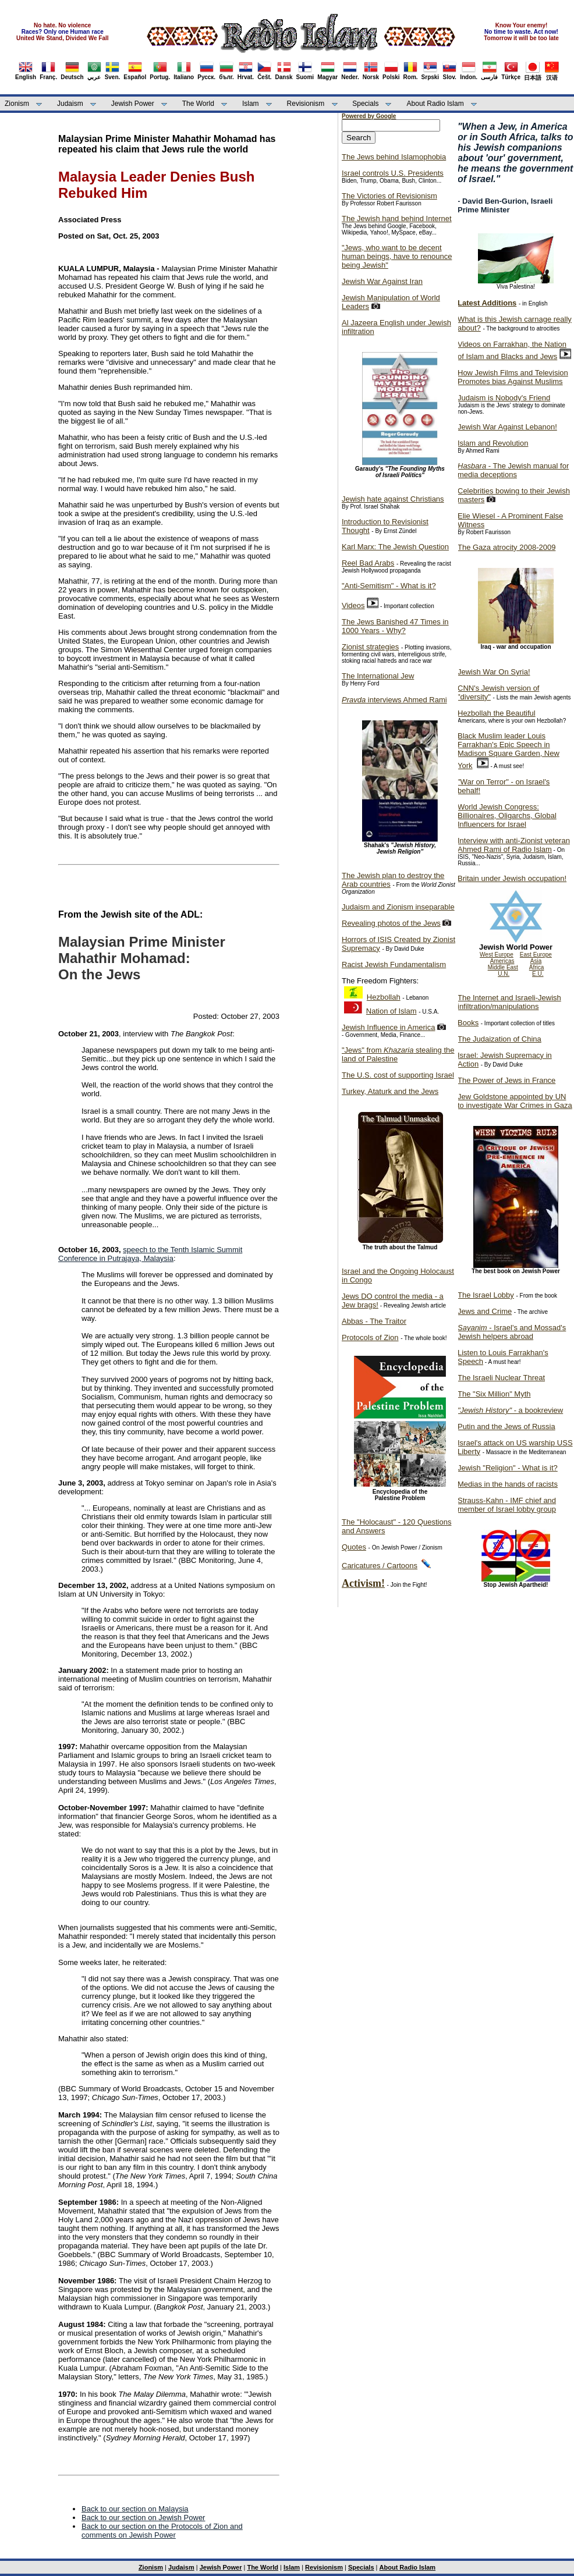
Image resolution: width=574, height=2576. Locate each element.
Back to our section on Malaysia (135, 2508)
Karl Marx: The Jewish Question (395, 546)
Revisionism (306, 104)
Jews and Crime (485, 1311)
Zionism (17, 104)
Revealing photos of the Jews (391, 923)
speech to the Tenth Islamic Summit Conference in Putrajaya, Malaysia (150, 1254)
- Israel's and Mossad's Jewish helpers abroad (512, 1332)
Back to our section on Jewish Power (143, 2517)
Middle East (503, 967)
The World (198, 104)
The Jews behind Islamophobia (394, 156)
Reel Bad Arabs (368, 563)
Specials (365, 104)
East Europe (536, 954)
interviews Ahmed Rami (394, 699)
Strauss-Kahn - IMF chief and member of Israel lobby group (507, 1504)
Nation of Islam (391, 1011)
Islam (250, 104)
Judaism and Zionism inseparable (398, 907)
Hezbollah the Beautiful (497, 713)
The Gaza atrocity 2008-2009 (506, 547)
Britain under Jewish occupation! (512, 878)
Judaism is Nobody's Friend (504, 397)
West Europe (496, 954)
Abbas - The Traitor (374, 1321)
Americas (502, 961)
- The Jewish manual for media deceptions (513, 470)
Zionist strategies (370, 646)
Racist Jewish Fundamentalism (394, 964)
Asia (535, 961)
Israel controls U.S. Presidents (393, 173)
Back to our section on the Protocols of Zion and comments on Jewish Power (162, 2530)
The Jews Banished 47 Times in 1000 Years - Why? (395, 626)
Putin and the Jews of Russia (506, 1426)
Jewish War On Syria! (494, 671)
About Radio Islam (435, 104)
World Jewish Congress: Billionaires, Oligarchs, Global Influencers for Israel (507, 815)
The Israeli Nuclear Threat (501, 1377)
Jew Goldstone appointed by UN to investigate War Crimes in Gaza (515, 1101)
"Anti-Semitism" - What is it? (389, 585)
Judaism (70, 104)
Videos (353, 605)
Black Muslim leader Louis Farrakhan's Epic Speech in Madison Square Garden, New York (508, 750)
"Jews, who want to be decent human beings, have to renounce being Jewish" (397, 256)
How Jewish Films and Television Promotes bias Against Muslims (513, 377)
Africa (536, 967)
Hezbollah (384, 997)
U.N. (503, 974)
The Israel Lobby (486, 1295)
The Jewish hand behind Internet (397, 218)
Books (468, 1022)
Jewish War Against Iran (382, 281)
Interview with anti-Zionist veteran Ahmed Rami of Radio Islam (514, 845)
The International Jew (378, 675)
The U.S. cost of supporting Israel (398, 1075)
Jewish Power (132, 104)
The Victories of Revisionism (389, 195)
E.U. (537, 974)
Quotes (354, 1547)
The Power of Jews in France (506, 1080)
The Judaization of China (499, 1039)
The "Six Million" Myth (494, 1394)
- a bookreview (510, 1410)
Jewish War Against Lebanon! (507, 426)
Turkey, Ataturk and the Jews (390, 1091)
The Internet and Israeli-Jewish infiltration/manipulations (509, 1002)
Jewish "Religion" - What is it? (508, 1467)
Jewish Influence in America (388, 1027)
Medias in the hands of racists (508, 1484)
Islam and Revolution (493, 443)
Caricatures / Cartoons (379, 1565)
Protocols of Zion (370, 1337)
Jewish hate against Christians (393, 499)
